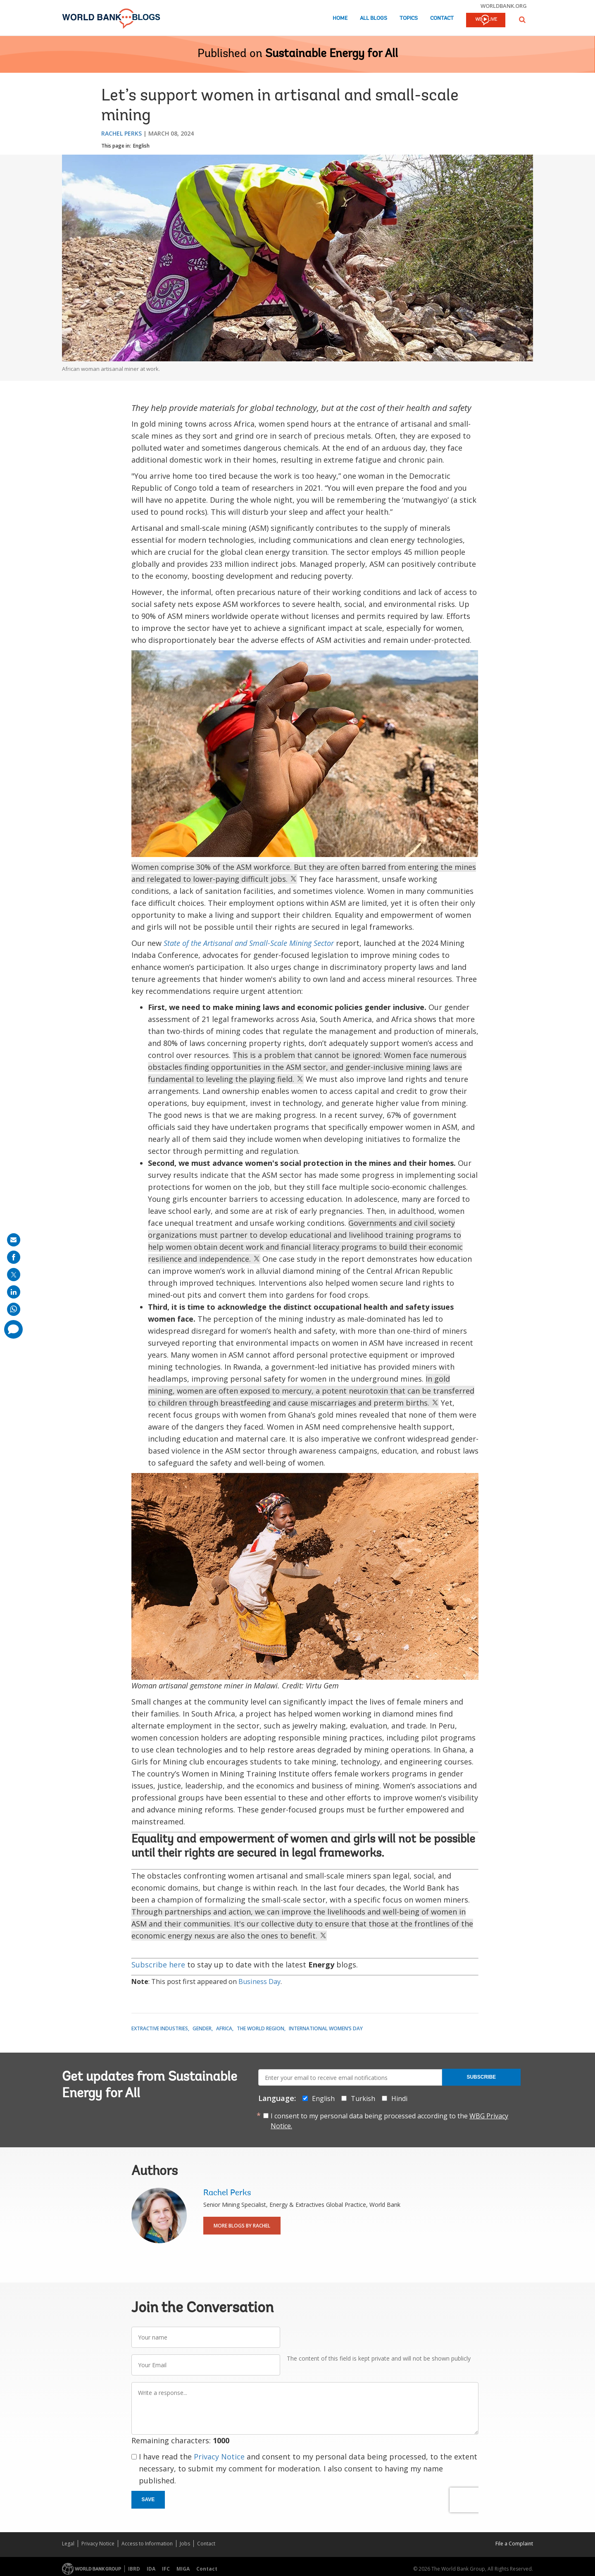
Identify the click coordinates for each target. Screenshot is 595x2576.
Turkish (363, 2098)
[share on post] (13, 1274)
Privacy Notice (219, 2456)
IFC (166, 2568)
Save (148, 2499)
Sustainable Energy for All (331, 54)
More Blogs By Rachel (242, 2225)
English (141, 145)
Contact (442, 18)
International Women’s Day (326, 2028)
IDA (151, 2568)
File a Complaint (514, 2543)
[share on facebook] (13, 1257)
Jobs (185, 2543)
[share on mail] (13, 1239)
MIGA (183, 2568)
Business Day (259, 1981)
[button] (522, 19)
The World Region (260, 2028)
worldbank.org (504, 5)
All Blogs (373, 18)
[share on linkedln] (13, 1292)
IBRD (134, 2568)
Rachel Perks (121, 133)
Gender (202, 2028)
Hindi (399, 2098)
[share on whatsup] (13, 1309)
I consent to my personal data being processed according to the (389, 2120)
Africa (224, 2028)
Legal (68, 2543)
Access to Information (147, 2543)
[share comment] (13, 1329)
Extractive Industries (159, 2028)
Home (340, 18)
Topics (409, 18)
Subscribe (481, 2077)
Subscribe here (158, 1965)
